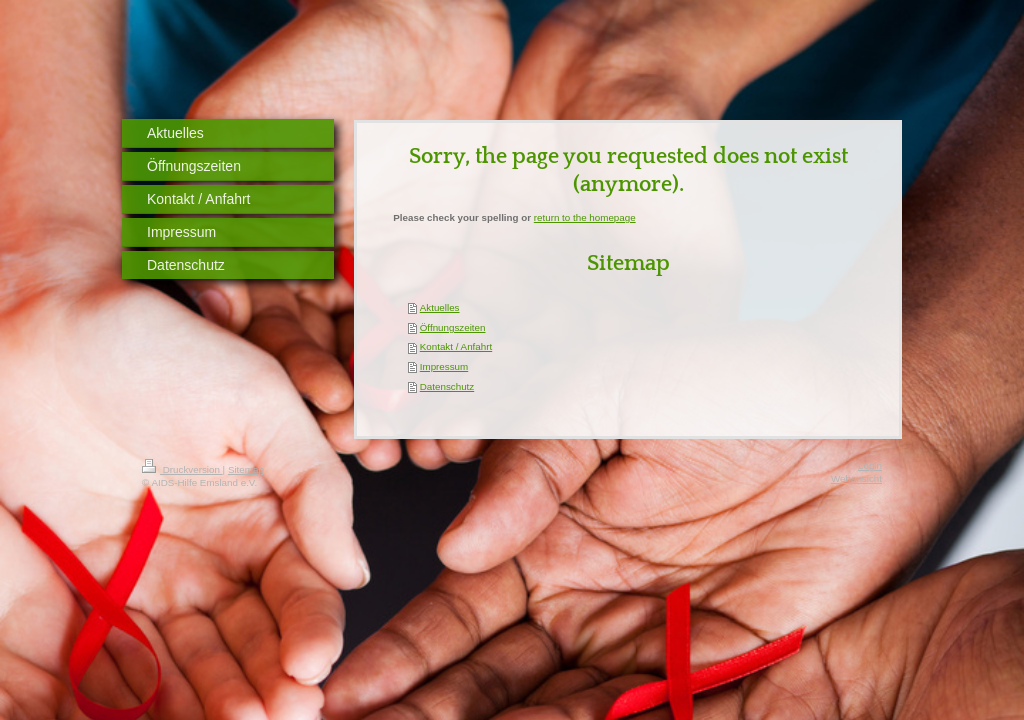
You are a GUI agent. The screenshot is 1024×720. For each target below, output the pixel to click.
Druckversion (182, 469)
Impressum (444, 366)
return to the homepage (585, 217)
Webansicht (856, 478)
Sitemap (246, 469)
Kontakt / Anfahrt (456, 346)
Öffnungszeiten (453, 327)
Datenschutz (447, 386)
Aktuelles (440, 307)
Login (870, 465)
